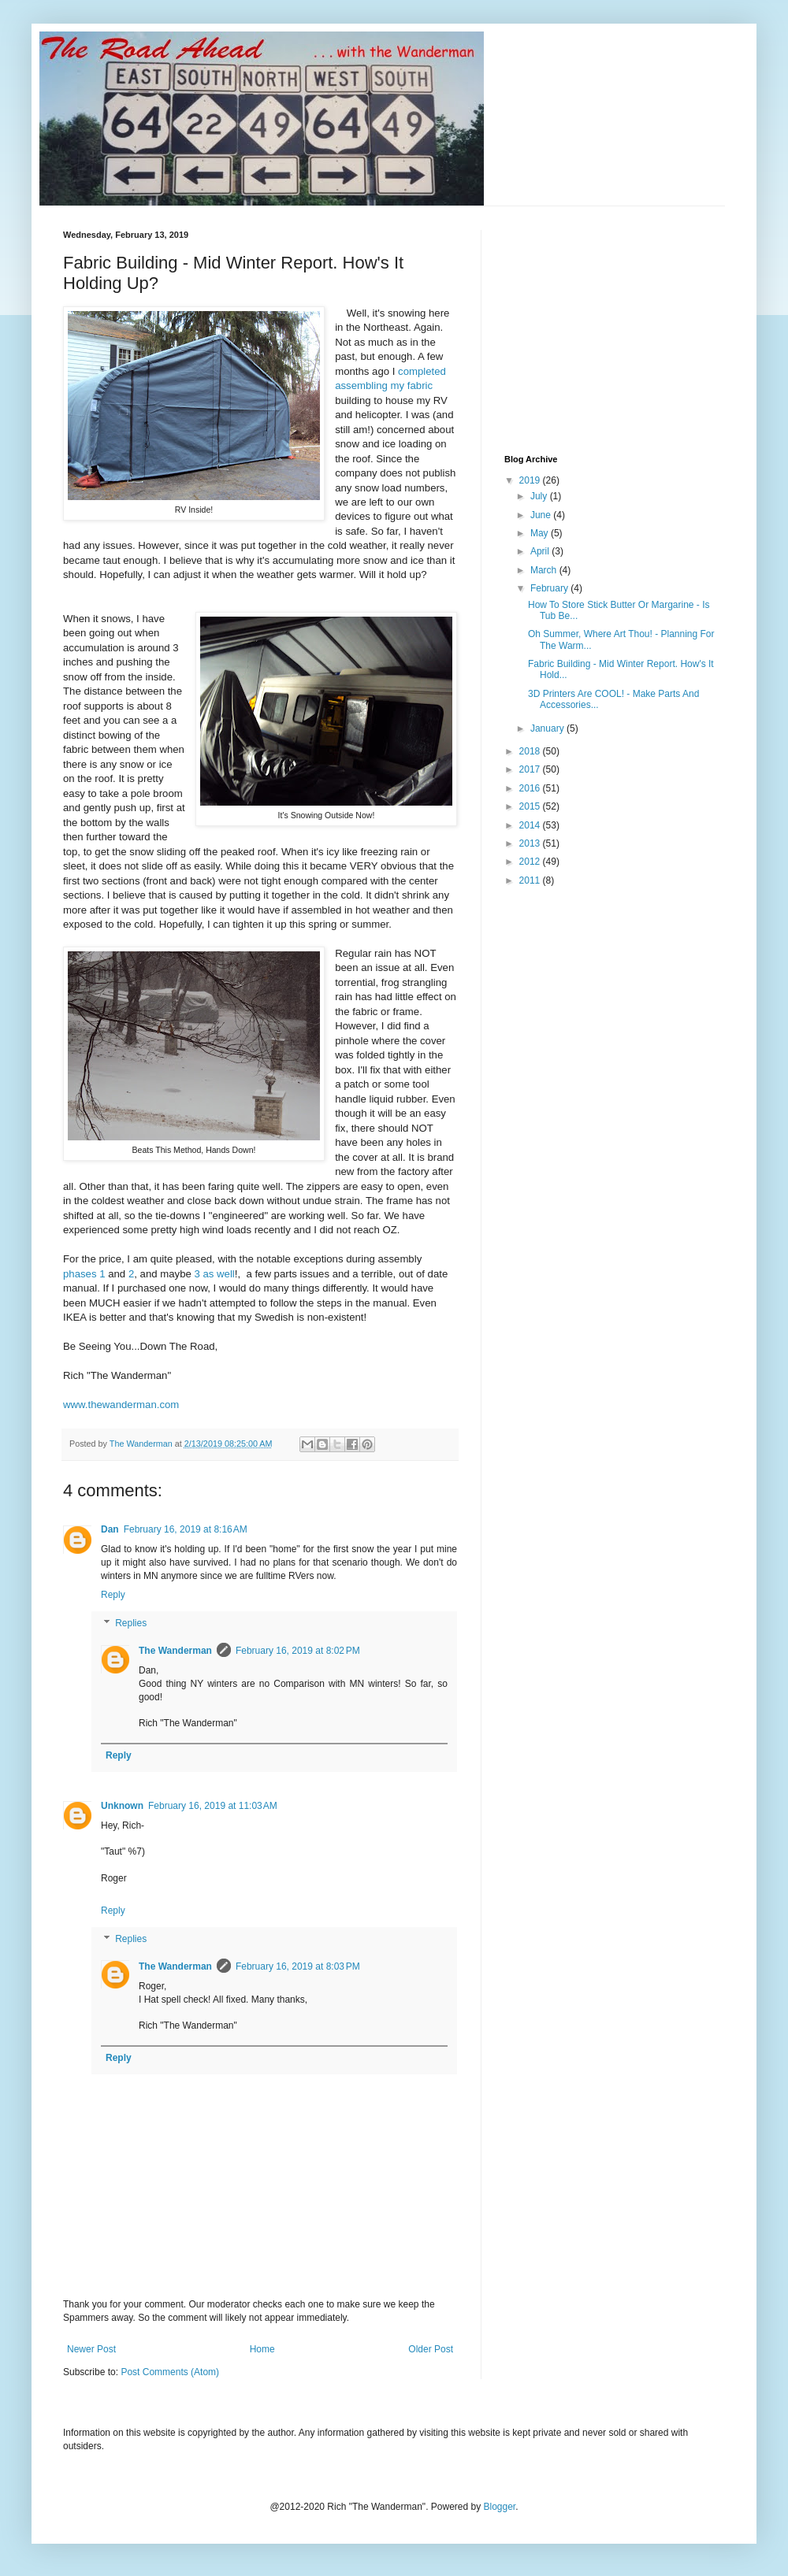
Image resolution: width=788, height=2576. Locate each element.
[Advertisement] (622, 328)
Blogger (500, 2506)
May (540, 533)
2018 (531, 751)
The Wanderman (175, 1650)
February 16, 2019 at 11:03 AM (212, 1805)
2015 (531, 806)
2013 (531, 843)
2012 (531, 861)
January (548, 728)
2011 (531, 880)
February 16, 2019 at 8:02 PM (298, 1650)
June (541, 515)
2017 (531, 769)
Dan (110, 1529)
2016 (531, 788)
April (541, 551)
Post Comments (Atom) (170, 2372)
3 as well (214, 1274)
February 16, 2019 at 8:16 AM (185, 1529)
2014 (531, 825)
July (540, 496)
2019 (531, 480)
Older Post (430, 2349)
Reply (113, 1594)
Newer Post (91, 2349)
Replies (131, 1623)
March (544, 570)
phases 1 (84, 1274)
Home (262, 2349)
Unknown (122, 1805)
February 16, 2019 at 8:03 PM (298, 1966)
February (550, 588)
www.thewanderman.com (121, 1404)
